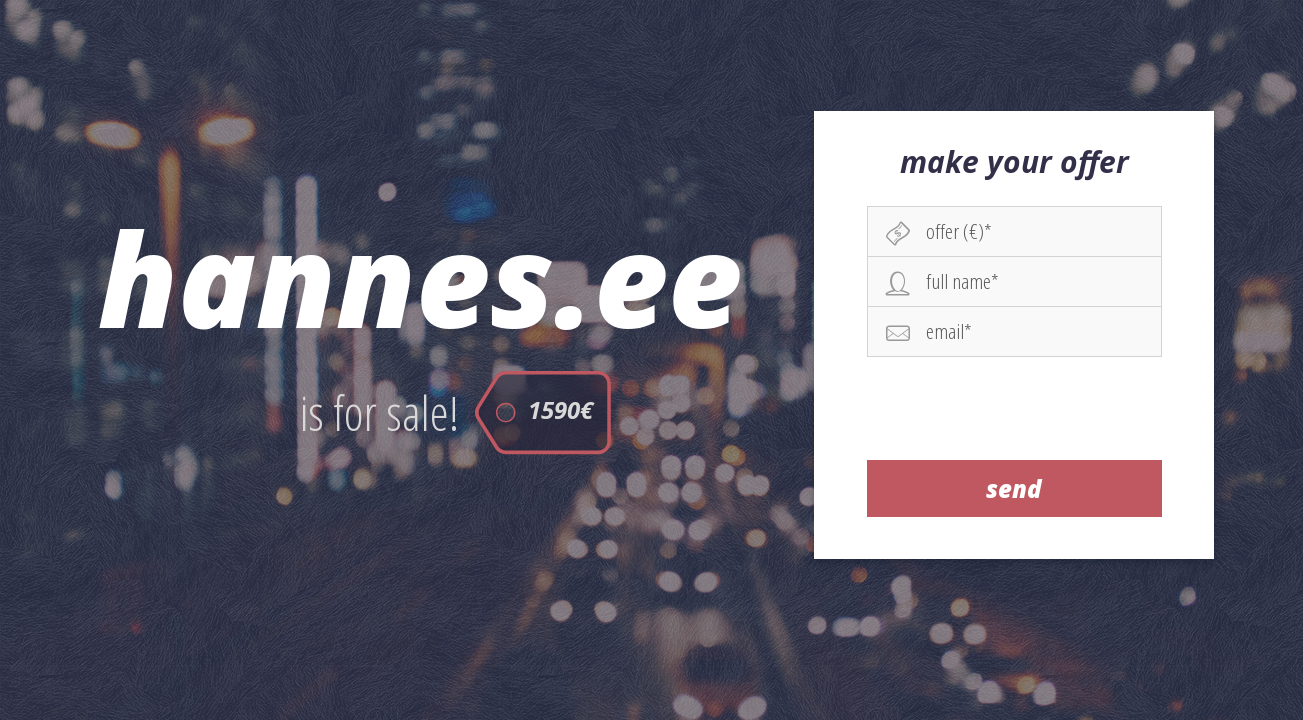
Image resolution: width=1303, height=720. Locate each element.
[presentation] (1015, 408)
